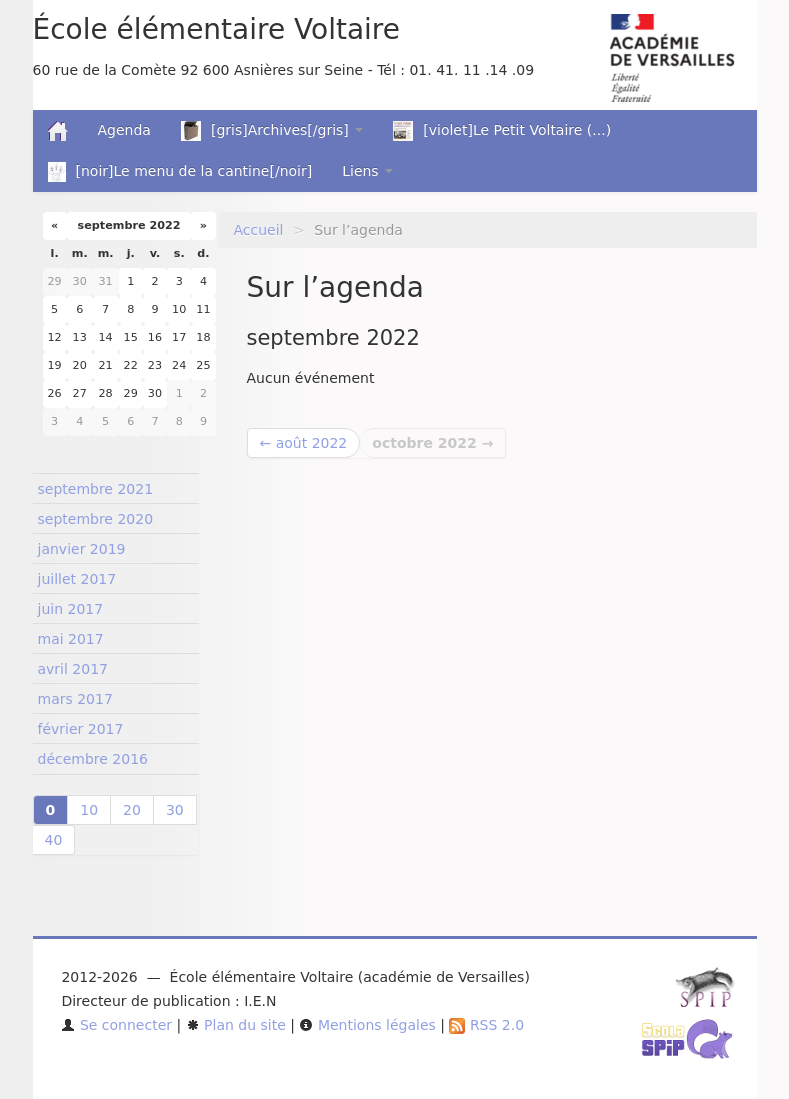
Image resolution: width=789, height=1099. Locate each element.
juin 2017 (71, 609)
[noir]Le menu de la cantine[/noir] (180, 172)
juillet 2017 (77, 579)
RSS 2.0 (486, 1025)
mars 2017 (75, 699)
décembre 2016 (93, 759)
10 (89, 810)
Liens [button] (367, 171)
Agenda (124, 130)
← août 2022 (304, 443)
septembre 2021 (96, 489)
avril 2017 (73, 669)
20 (132, 810)
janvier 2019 (82, 549)
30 (175, 810)
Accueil (259, 230)
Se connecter (116, 1025)
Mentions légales (367, 1025)
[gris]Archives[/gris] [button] (272, 131)
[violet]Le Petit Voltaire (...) (502, 131)
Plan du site (236, 1025)
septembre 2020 (96, 519)
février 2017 (81, 729)
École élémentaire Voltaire (216, 29)
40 (54, 840)
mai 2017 (71, 639)
